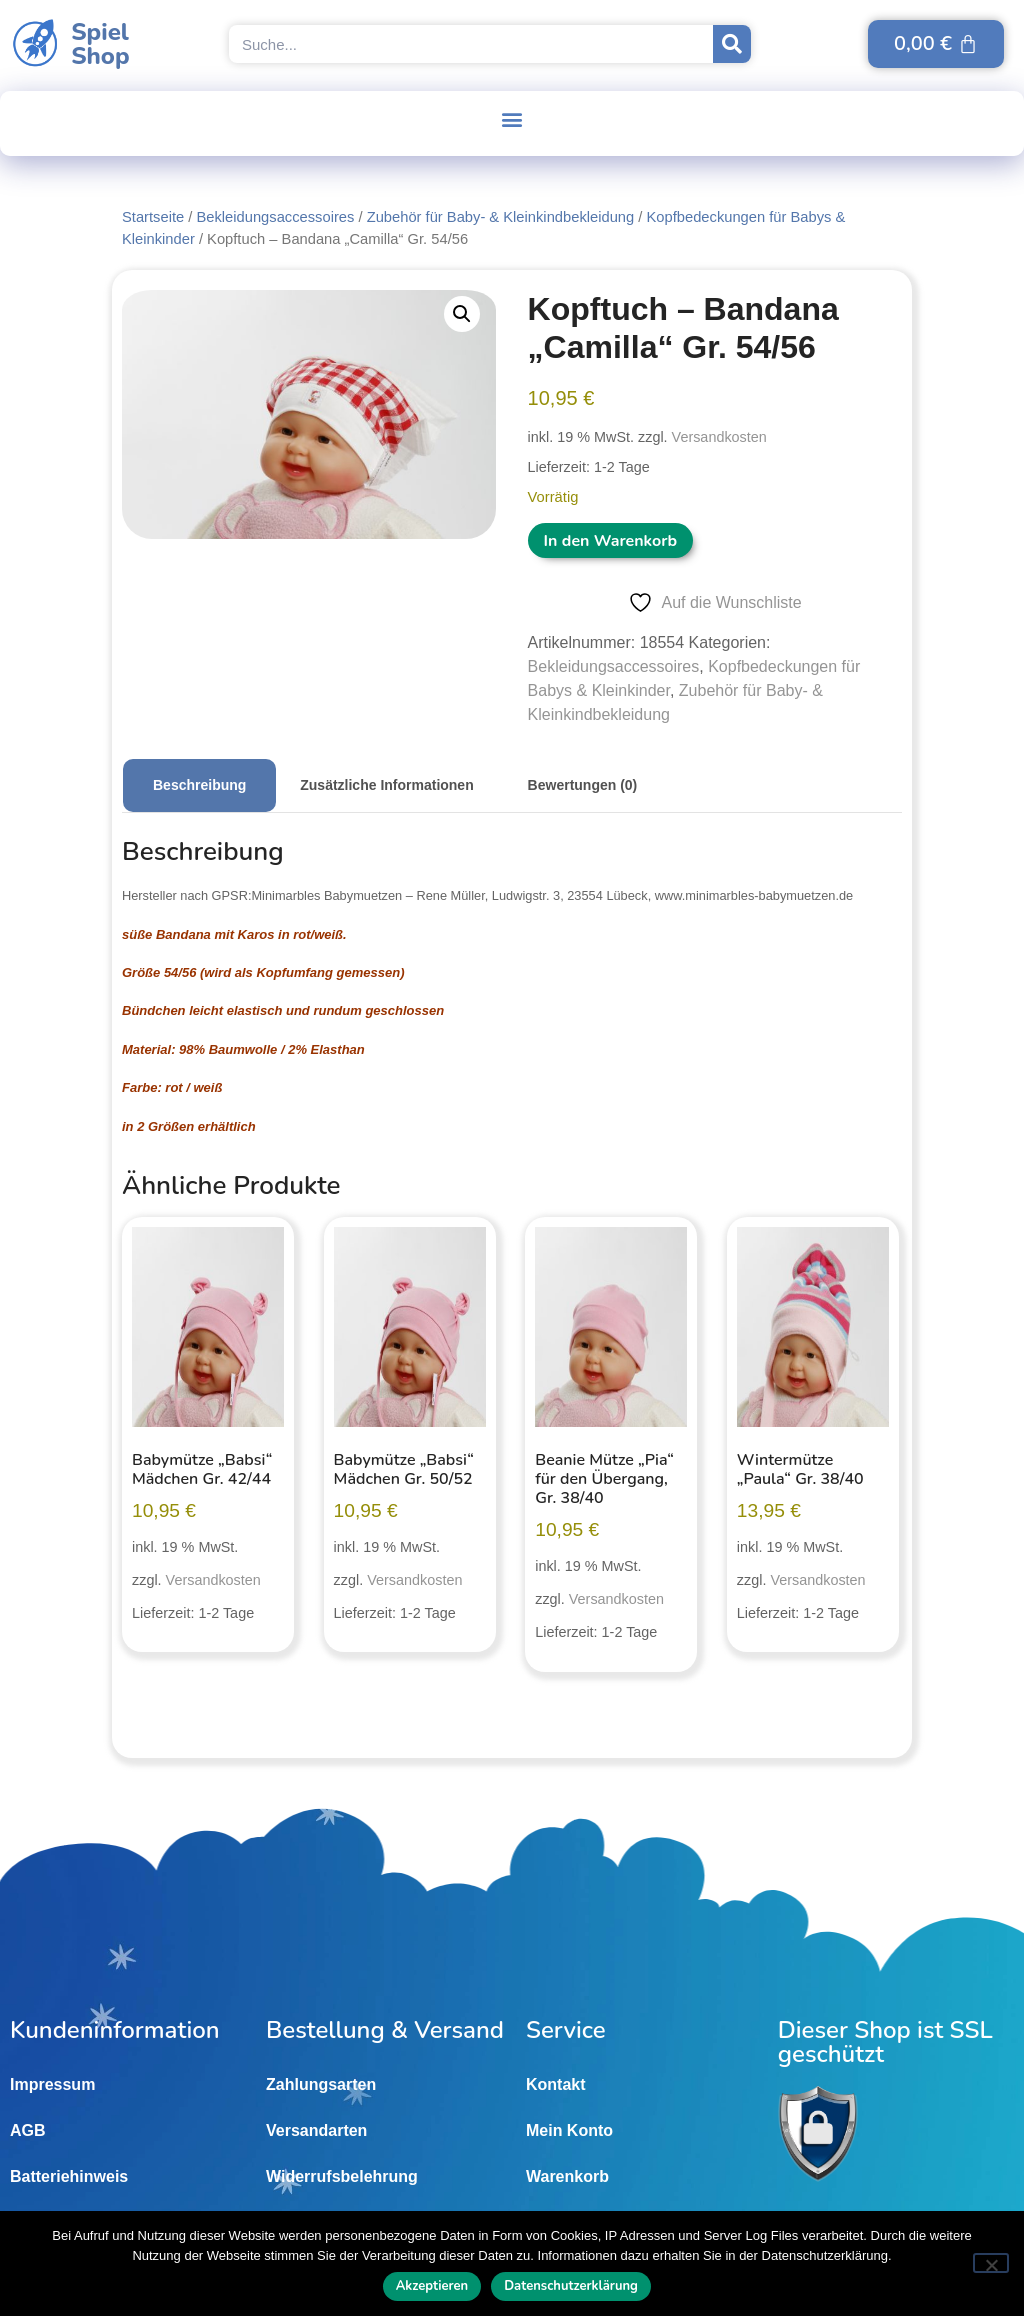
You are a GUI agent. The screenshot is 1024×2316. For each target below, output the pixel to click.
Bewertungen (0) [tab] (583, 785)
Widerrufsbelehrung (342, 2176)
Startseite (153, 217)
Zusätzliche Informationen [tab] (386, 785)
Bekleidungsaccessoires (275, 217)
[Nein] (991, 2263)
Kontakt (556, 2084)
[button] (512, 118)
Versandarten (316, 2130)
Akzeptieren (432, 2286)
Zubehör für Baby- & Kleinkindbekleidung (501, 217)
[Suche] (732, 44)
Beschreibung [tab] (199, 785)
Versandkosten (719, 437)
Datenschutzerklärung (571, 2286)
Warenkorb (567, 2176)
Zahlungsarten (321, 2084)
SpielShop (100, 44)
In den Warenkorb (610, 541)
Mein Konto (569, 2130)
